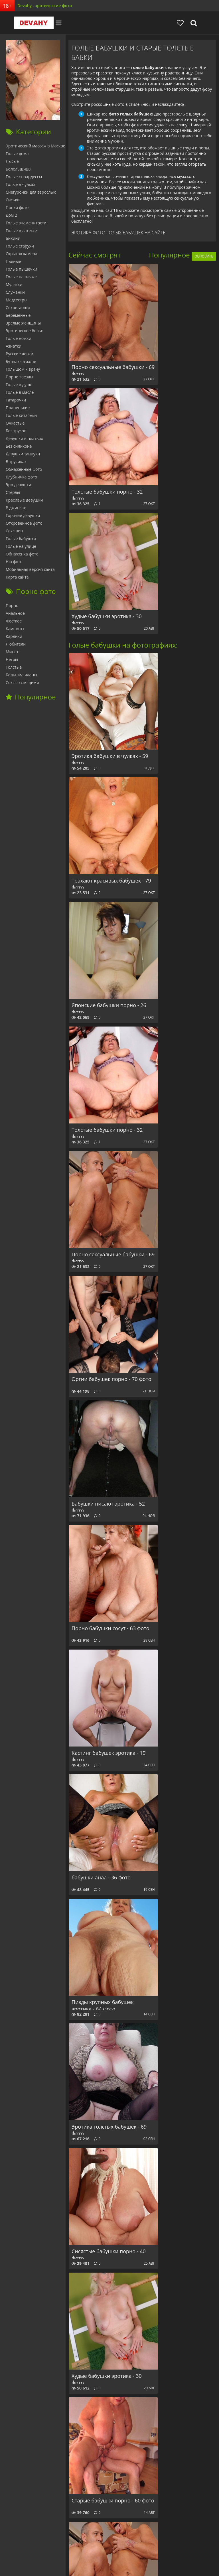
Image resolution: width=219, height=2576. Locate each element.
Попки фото (17, 207)
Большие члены (21, 675)
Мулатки (14, 284)
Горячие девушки (23, 515)
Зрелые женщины (23, 323)
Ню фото (14, 561)
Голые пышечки (21, 269)
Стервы (13, 492)
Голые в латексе (21, 230)
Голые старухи (20, 246)
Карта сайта (17, 577)
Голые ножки (18, 338)
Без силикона (19, 446)
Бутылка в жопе (21, 361)
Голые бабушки (21, 538)
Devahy (21, 22)
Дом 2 (11, 215)
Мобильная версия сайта (30, 569)
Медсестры (16, 300)
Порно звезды (19, 377)
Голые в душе (19, 384)
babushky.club (84, 2544)
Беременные (18, 315)
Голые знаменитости (26, 223)
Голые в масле (20, 392)
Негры (12, 659)
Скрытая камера (21, 253)
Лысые (12, 161)
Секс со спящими (22, 682)
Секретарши (18, 307)
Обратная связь (151, 2544)
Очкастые (15, 423)
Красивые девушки (24, 500)
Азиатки (13, 346)
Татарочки (16, 400)
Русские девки (19, 353)
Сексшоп (14, 531)
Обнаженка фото (22, 554)
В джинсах (16, 507)
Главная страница (20, 2544)
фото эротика (147, 2561)
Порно (12, 605)
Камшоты (15, 628)
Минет (12, 651)
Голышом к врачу (23, 369)
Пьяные (13, 261)
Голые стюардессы (24, 176)
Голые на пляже (21, 276)
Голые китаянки (21, 415)
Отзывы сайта (116, 2544)
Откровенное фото (24, 523)
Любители (16, 644)
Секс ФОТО (54, 2544)
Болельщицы (18, 169)
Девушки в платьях (24, 438)
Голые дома (17, 153)
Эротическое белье (24, 330)
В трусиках (16, 461)
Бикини (13, 238)
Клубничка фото (21, 477)
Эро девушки (18, 484)
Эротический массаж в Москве (35, 146)
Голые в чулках (20, 184)
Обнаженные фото (24, 469)
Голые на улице (21, 546)
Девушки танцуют (23, 454)
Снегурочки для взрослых (31, 192)
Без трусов (16, 430)
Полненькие (18, 407)
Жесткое (14, 621)
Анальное (15, 613)
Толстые (14, 667)
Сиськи (13, 199)
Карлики (14, 636)
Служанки (15, 292)
